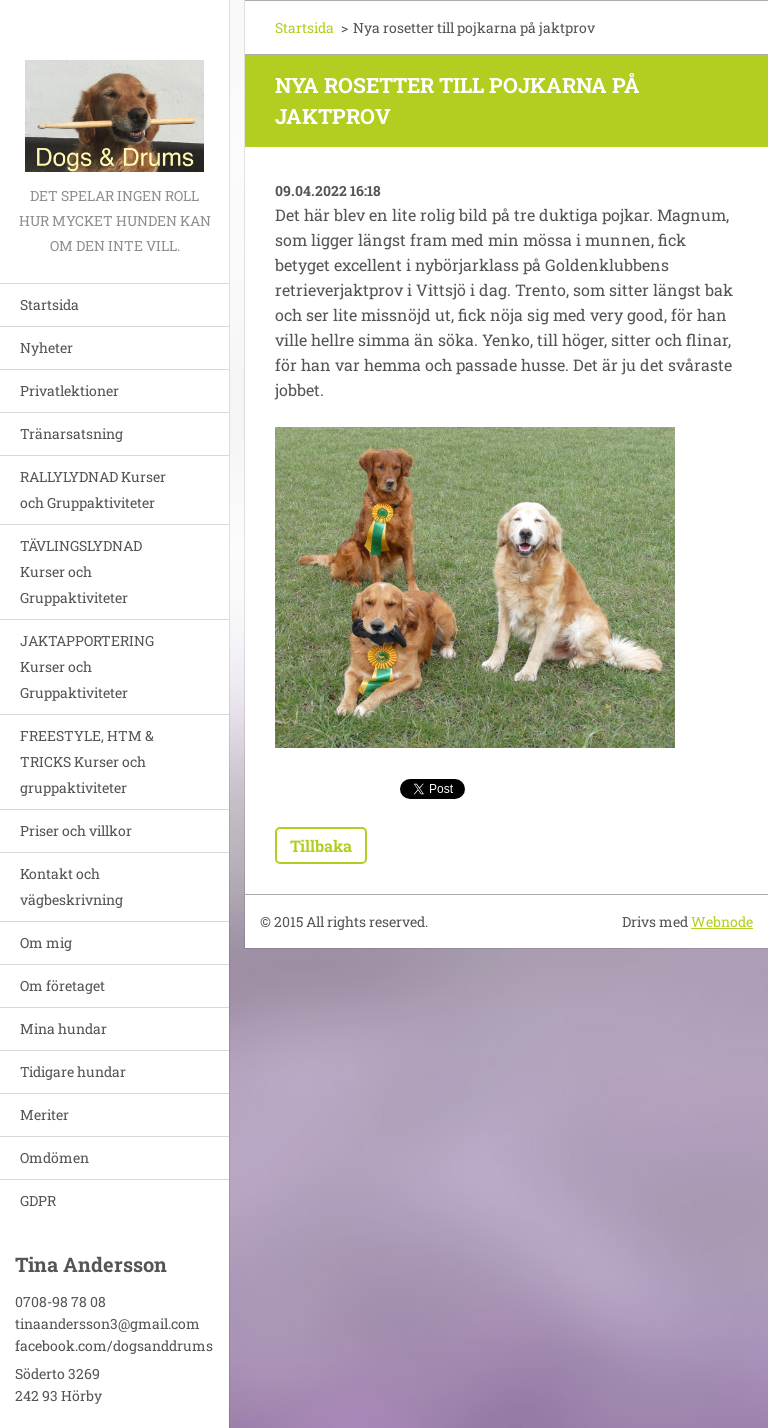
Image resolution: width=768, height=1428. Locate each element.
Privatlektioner (69, 390)
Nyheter (46, 347)
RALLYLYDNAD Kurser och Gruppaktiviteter (93, 489)
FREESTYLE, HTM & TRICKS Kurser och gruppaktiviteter (87, 761)
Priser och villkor (76, 830)
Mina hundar (63, 1028)
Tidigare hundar (73, 1071)
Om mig (46, 942)
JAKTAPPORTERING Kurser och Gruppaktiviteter (87, 666)
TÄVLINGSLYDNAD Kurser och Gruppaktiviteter (81, 571)
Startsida (49, 304)
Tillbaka (321, 845)
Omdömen (54, 1157)
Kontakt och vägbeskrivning (71, 886)
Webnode (722, 921)
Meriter (44, 1114)
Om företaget (62, 985)
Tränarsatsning (71, 433)
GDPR (38, 1200)
